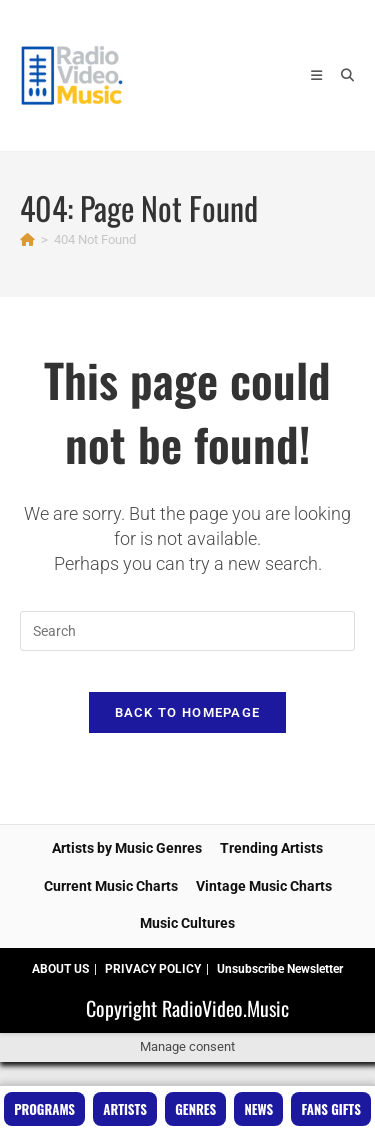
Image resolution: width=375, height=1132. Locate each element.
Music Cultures (187, 923)
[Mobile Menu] (318, 75)
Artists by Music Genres (127, 848)
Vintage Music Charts (264, 886)
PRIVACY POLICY (153, 969)
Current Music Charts (111, 886)
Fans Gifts (331, 1109)
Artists (125, 1109)
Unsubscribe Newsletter (280, 969)
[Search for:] (340, 75)
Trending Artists (271, 848)
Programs (44, 1109)
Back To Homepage (188, 712)
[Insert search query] (187, 631)
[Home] (27, 239)
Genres (195, 1109)
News (259, 1109)
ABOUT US (60, 969)
